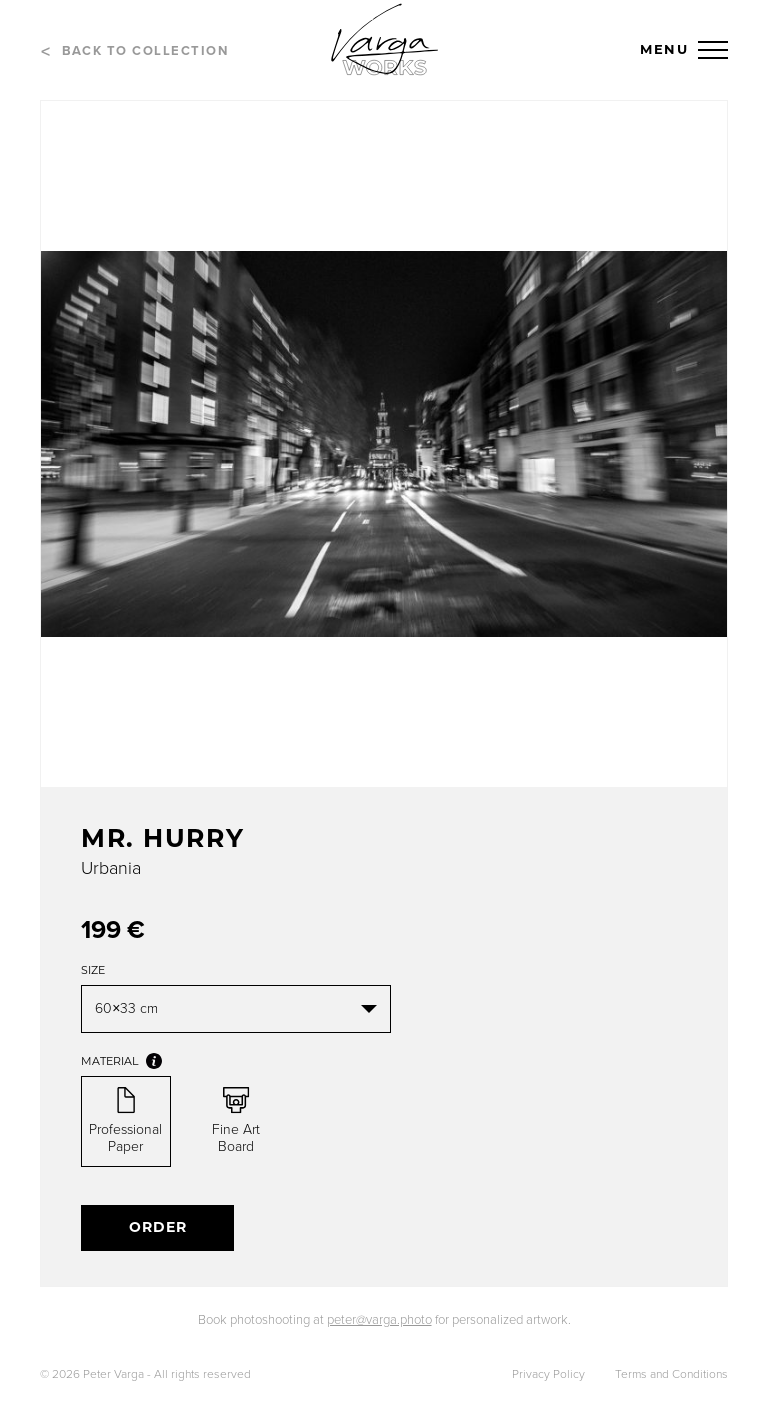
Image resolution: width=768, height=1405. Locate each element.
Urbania (111, 868)
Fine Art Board (236, 1121)
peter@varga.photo (379, 1320)
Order (158, 1227)
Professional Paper (125, 1121)
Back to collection (145, 51)
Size (93, 970)
